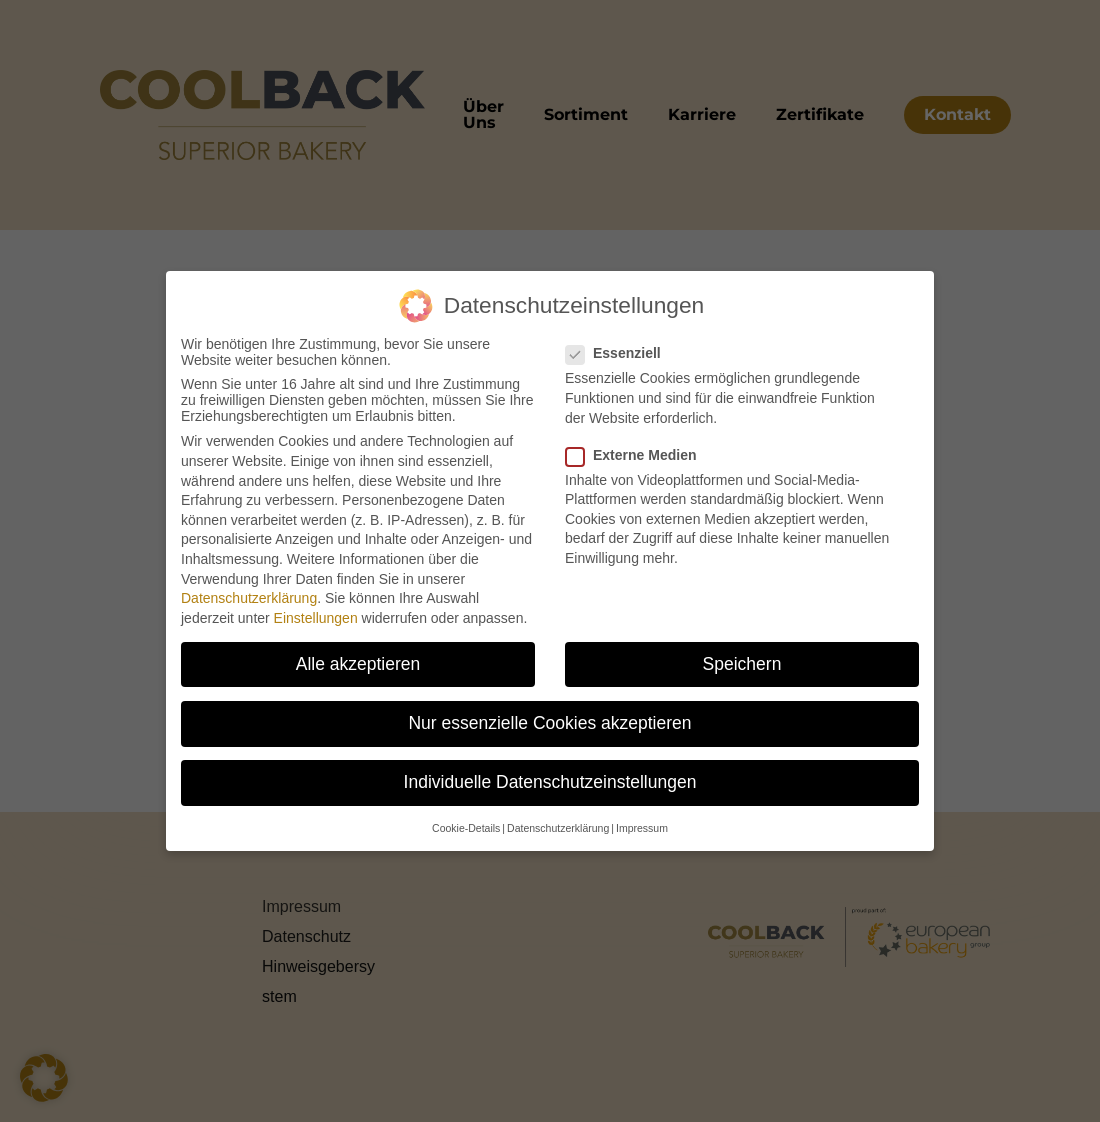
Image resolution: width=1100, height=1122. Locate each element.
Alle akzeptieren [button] (358, 664)
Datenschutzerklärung (249, 598)
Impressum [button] (642, 828)
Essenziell (621, 353)
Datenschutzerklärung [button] (558, 828)
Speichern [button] (742, 664)
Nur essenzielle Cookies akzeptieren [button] (549, 723)
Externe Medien (639, 455)
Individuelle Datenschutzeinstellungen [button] (550, 782)
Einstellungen (316, 618)
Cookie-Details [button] (466, 828)
